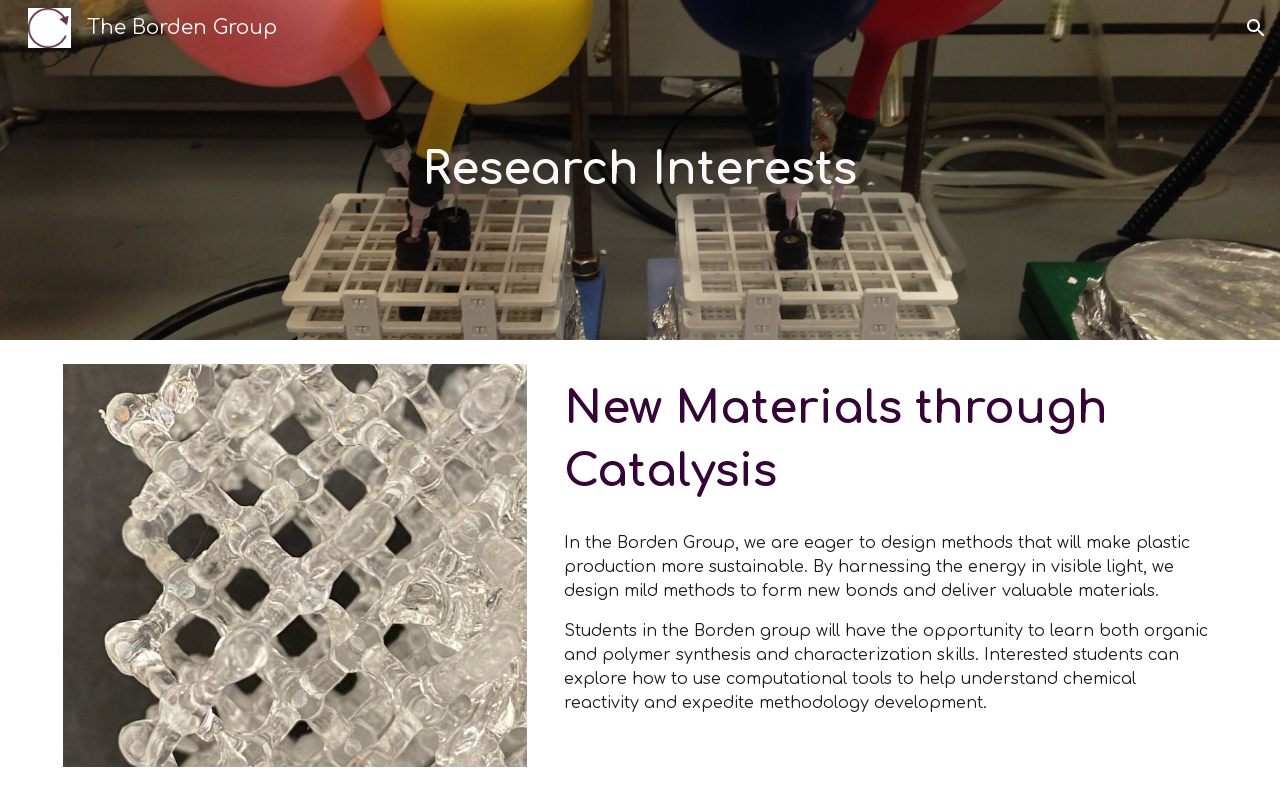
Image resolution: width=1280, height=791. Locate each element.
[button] (1256, 28)
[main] (640, 170)
